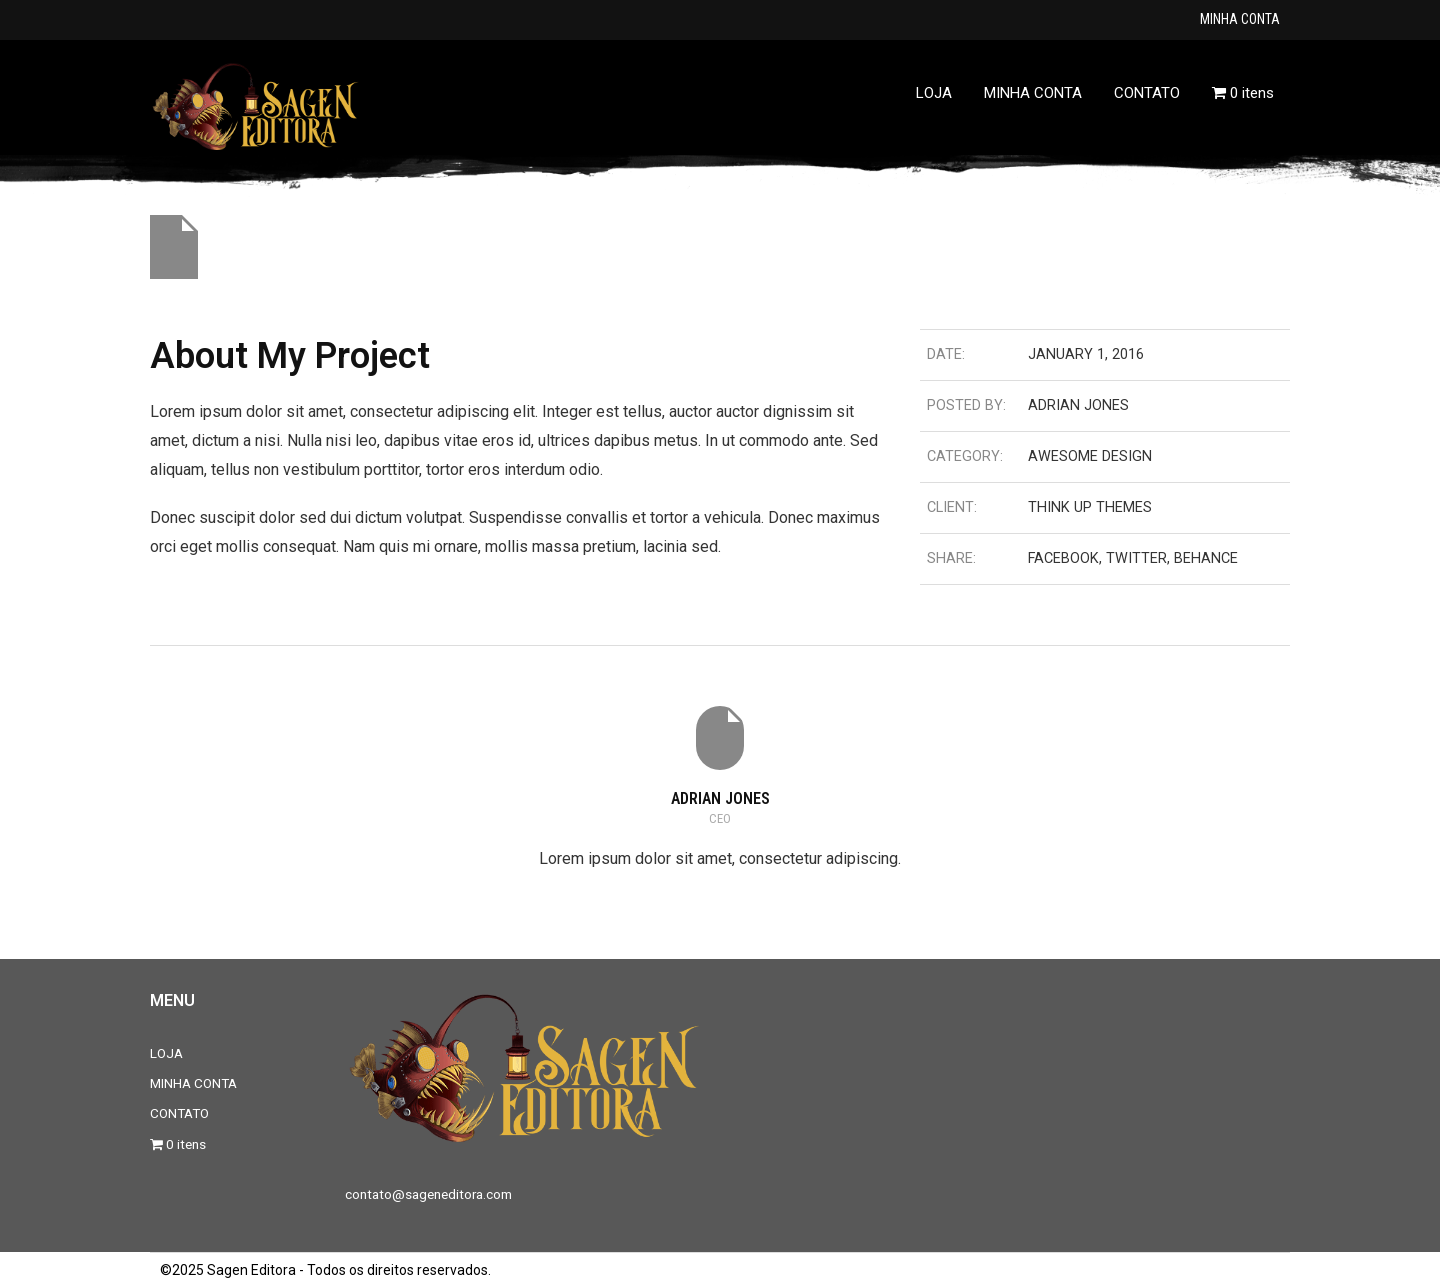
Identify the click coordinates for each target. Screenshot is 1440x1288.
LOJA (166, 1053)
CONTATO (179, 1113)
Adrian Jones (720, 798)
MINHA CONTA (1240, 19)
